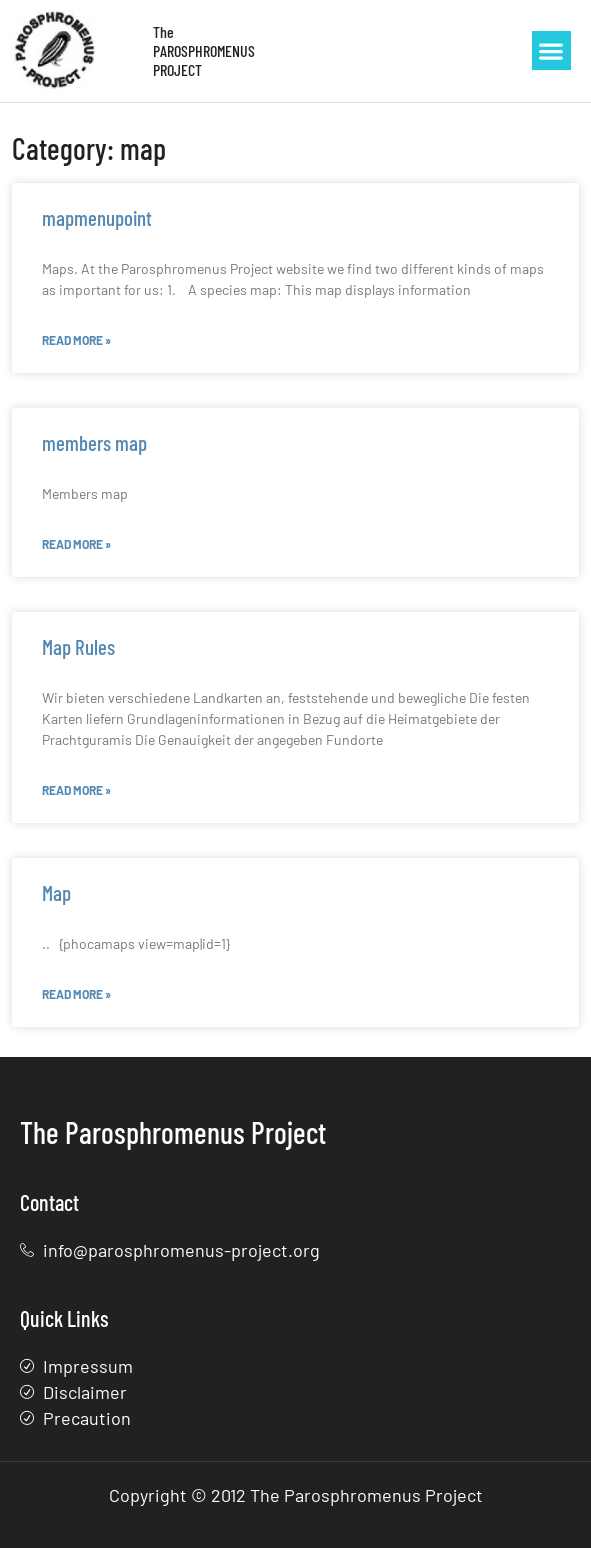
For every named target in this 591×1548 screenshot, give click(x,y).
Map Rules (78, 646)
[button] (551, 50)
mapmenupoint (97, 217)
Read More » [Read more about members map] (76, 544)
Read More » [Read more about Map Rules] (76, 790)
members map (94, 442)
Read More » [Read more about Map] (76, 994)
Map (56, 892)
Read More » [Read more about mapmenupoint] (76, 340)
